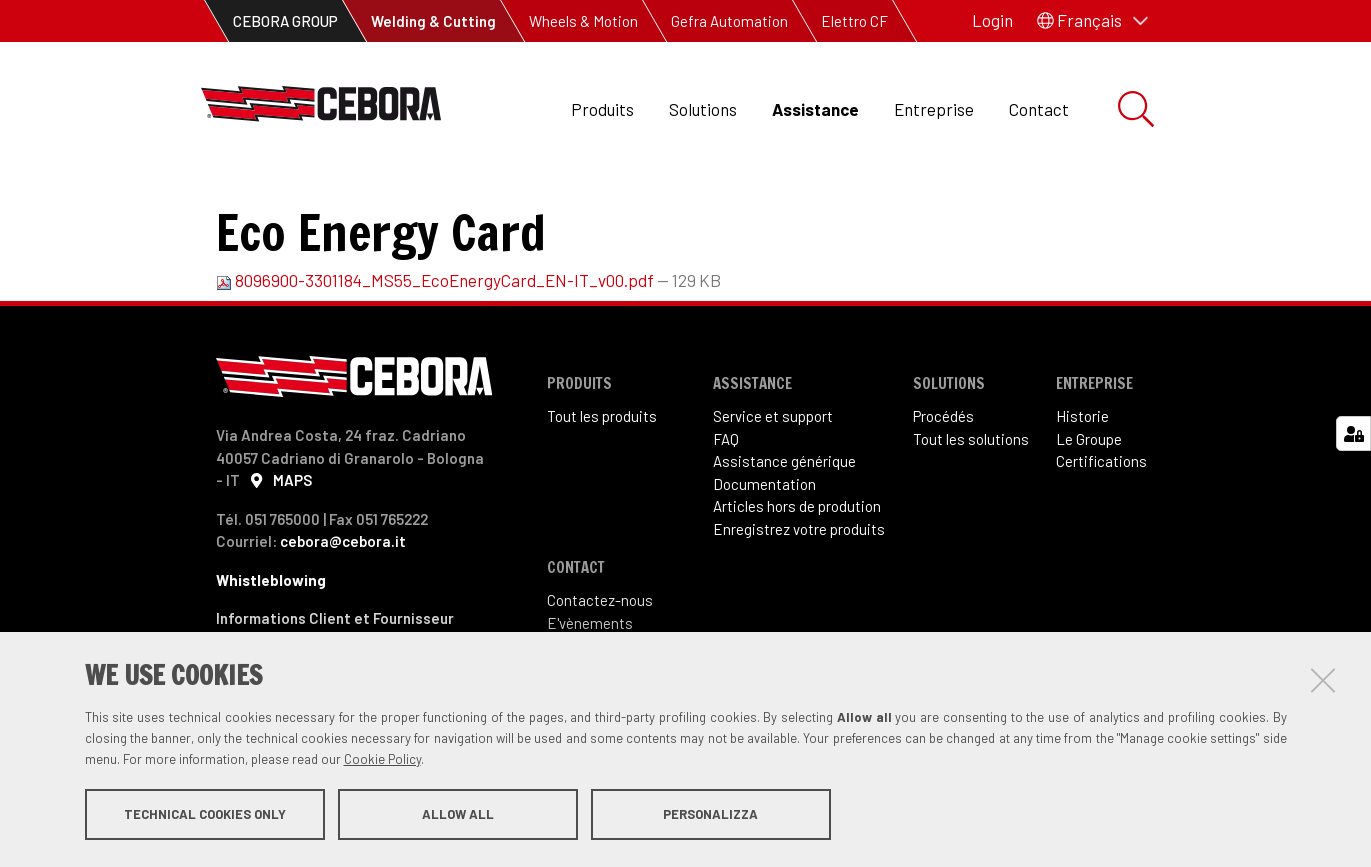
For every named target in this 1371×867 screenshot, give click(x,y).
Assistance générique (784, 528)
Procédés (943, 483)
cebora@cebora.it (343, 608)
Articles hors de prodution (797, 573)
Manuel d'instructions (567, 200)
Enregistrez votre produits (799, 596)
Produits (602, 109)
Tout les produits (602, 483)
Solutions (703, 109)
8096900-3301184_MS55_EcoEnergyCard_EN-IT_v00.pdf (436, 347)
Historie (1082, 483)
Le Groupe (1089, 506)
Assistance (815, 109)
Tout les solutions (971, 506)
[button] (1092, 21)
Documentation (401, 200)
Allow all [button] (458, 815)
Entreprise (934, 109)
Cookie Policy (382, 760)
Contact (1039, 109)
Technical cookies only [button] (205, 815)
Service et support (773, 483)
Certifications (1101, 528)
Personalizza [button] (710, 815)
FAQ (726, 506)
